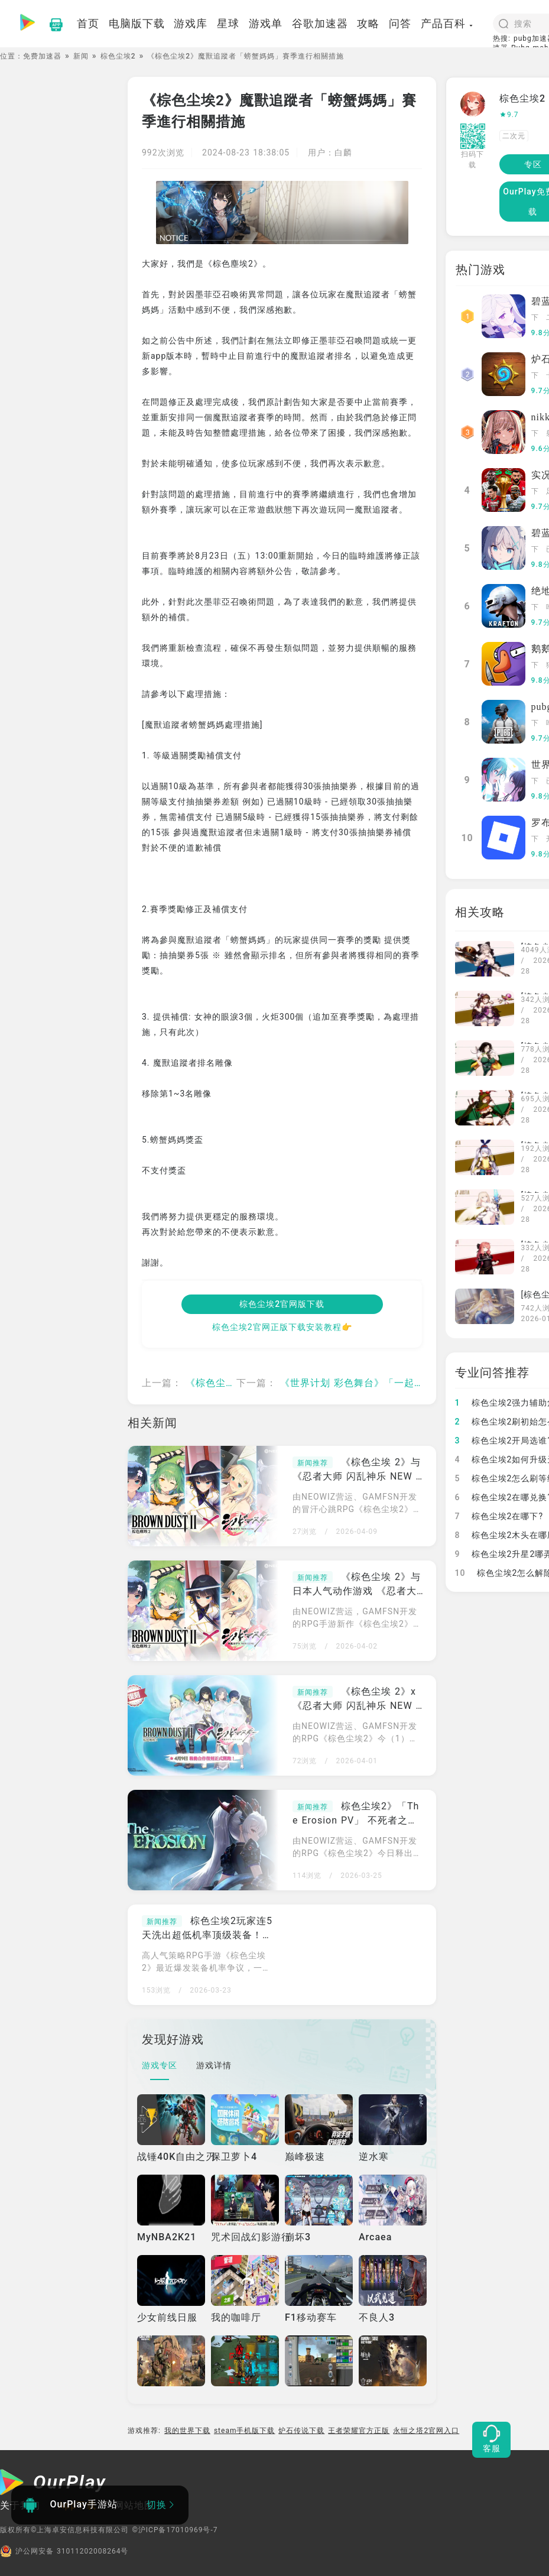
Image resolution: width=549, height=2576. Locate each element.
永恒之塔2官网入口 (426, 2430)
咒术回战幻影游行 (251, 2237)
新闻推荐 (312, 1463)
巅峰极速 (305, 2156)
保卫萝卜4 (234, 2156)
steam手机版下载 (244, 2430)
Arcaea (375, 2237)
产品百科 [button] (447, 23)
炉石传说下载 (301, 2430)
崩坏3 (298, 2237)
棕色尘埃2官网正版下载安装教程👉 (282, 1327)
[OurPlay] (53, 2484)
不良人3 (377, 2317)
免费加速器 (42, 56)
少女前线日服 (167, 2317)
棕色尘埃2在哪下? (499, 1516)
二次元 (513, 136)
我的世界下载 (187, 2430)
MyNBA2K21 (166, 2237)
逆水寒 (374, 2156)
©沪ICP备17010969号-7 (174, 2530)
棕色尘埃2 (118, 56)
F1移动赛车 (311, 2317)
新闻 (81, 56)
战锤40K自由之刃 (176, 2156)
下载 (535, 318)
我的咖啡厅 (236, 2317)
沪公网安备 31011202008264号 (64, 2551)
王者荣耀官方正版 (358, 2430)
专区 (533, 164)
